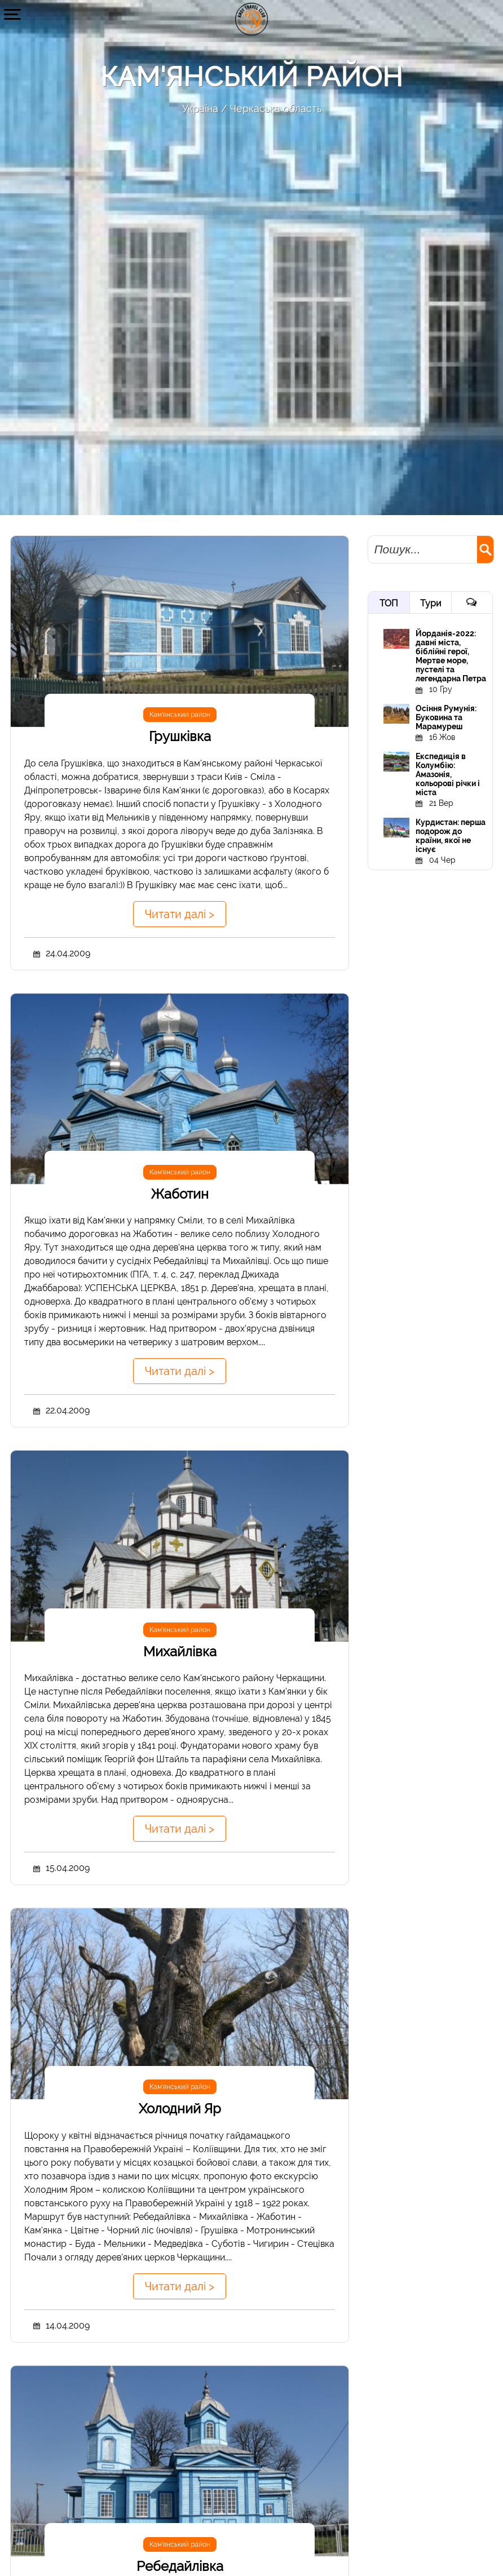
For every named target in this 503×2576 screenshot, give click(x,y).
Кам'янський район (179, 715)
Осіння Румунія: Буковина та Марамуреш (446, 717)
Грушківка (180, 736)
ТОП (389, 603)
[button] (13, 14)
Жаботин (180, 1194)
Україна (200, 108)
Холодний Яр (180, 2108)
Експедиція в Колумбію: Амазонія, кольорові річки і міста (448, 774)
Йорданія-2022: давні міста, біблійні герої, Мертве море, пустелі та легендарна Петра (451, 656)
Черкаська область (275, 108)
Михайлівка (180, 1651)
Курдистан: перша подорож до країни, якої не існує (451, 836)
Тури (430, 603)
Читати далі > (179, 914)
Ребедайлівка (179, 2566)
